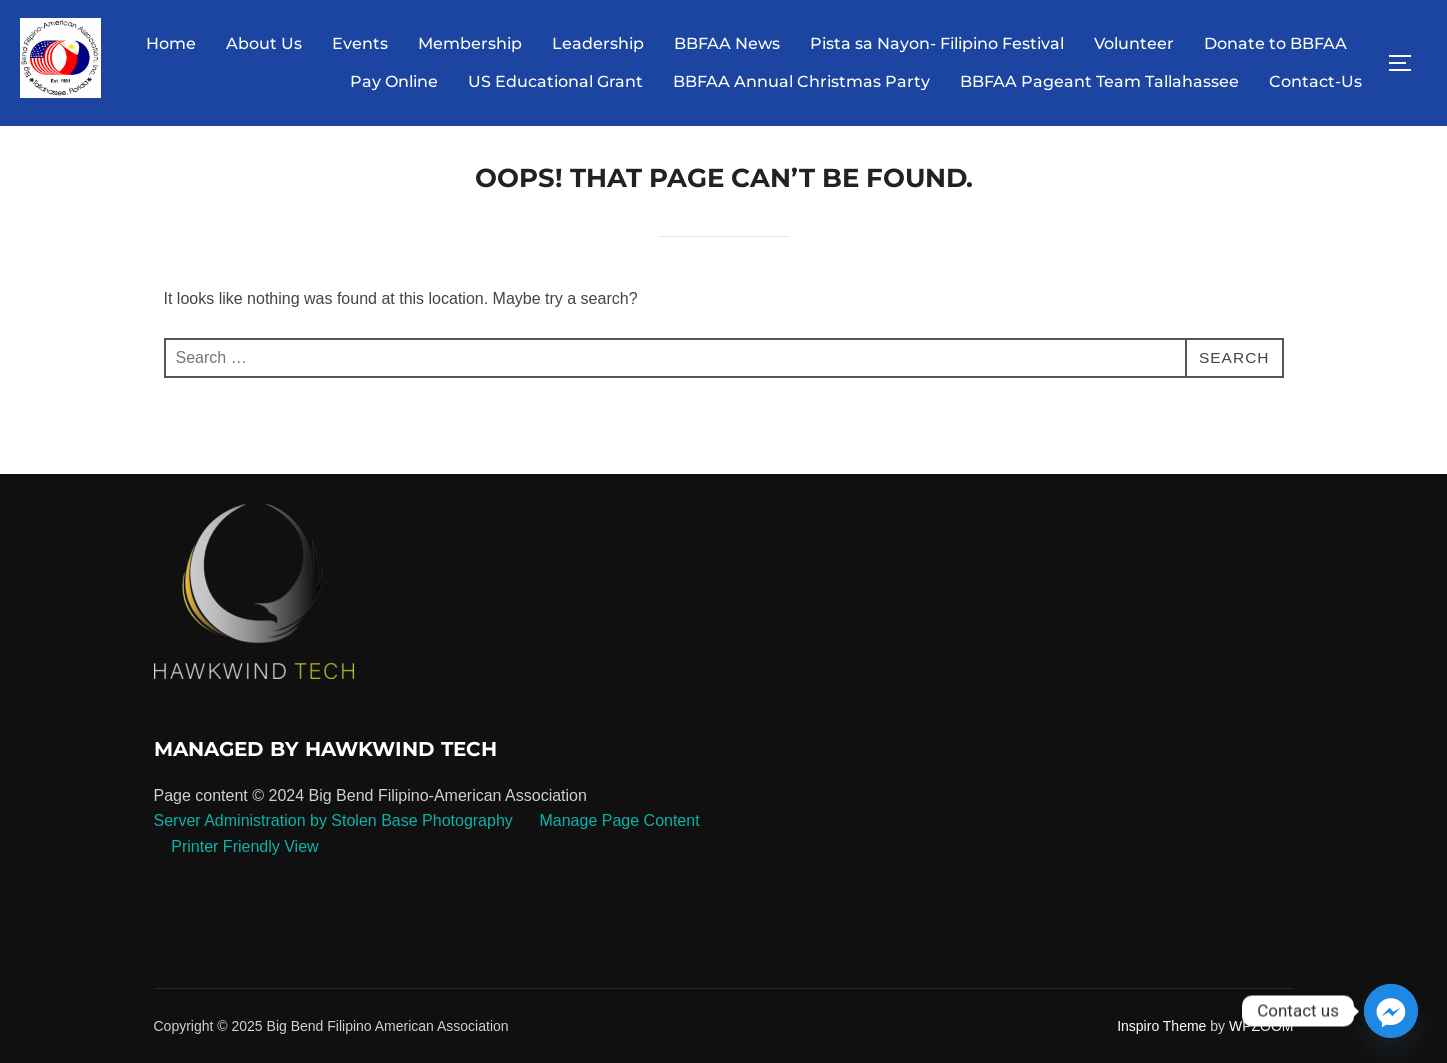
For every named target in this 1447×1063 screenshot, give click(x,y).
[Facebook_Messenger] (1391, 1011)
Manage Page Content (617, 835)
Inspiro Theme (1161, 1040)
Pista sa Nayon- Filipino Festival (937, 43)
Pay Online (394, 81)
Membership (470, 43)
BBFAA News (727, 43)
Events (360, 43)
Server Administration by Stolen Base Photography (333, 835)
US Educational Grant (555, 81)
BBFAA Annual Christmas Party (801, 81)
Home (171, 43)
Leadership (598, 43)
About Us (264, 43)
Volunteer (1134, 43)
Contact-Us (1315, 81)
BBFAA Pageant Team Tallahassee (1099, 81)
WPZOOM (1261, 1040)
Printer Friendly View (244, 860)
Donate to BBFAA (1275, 43)
